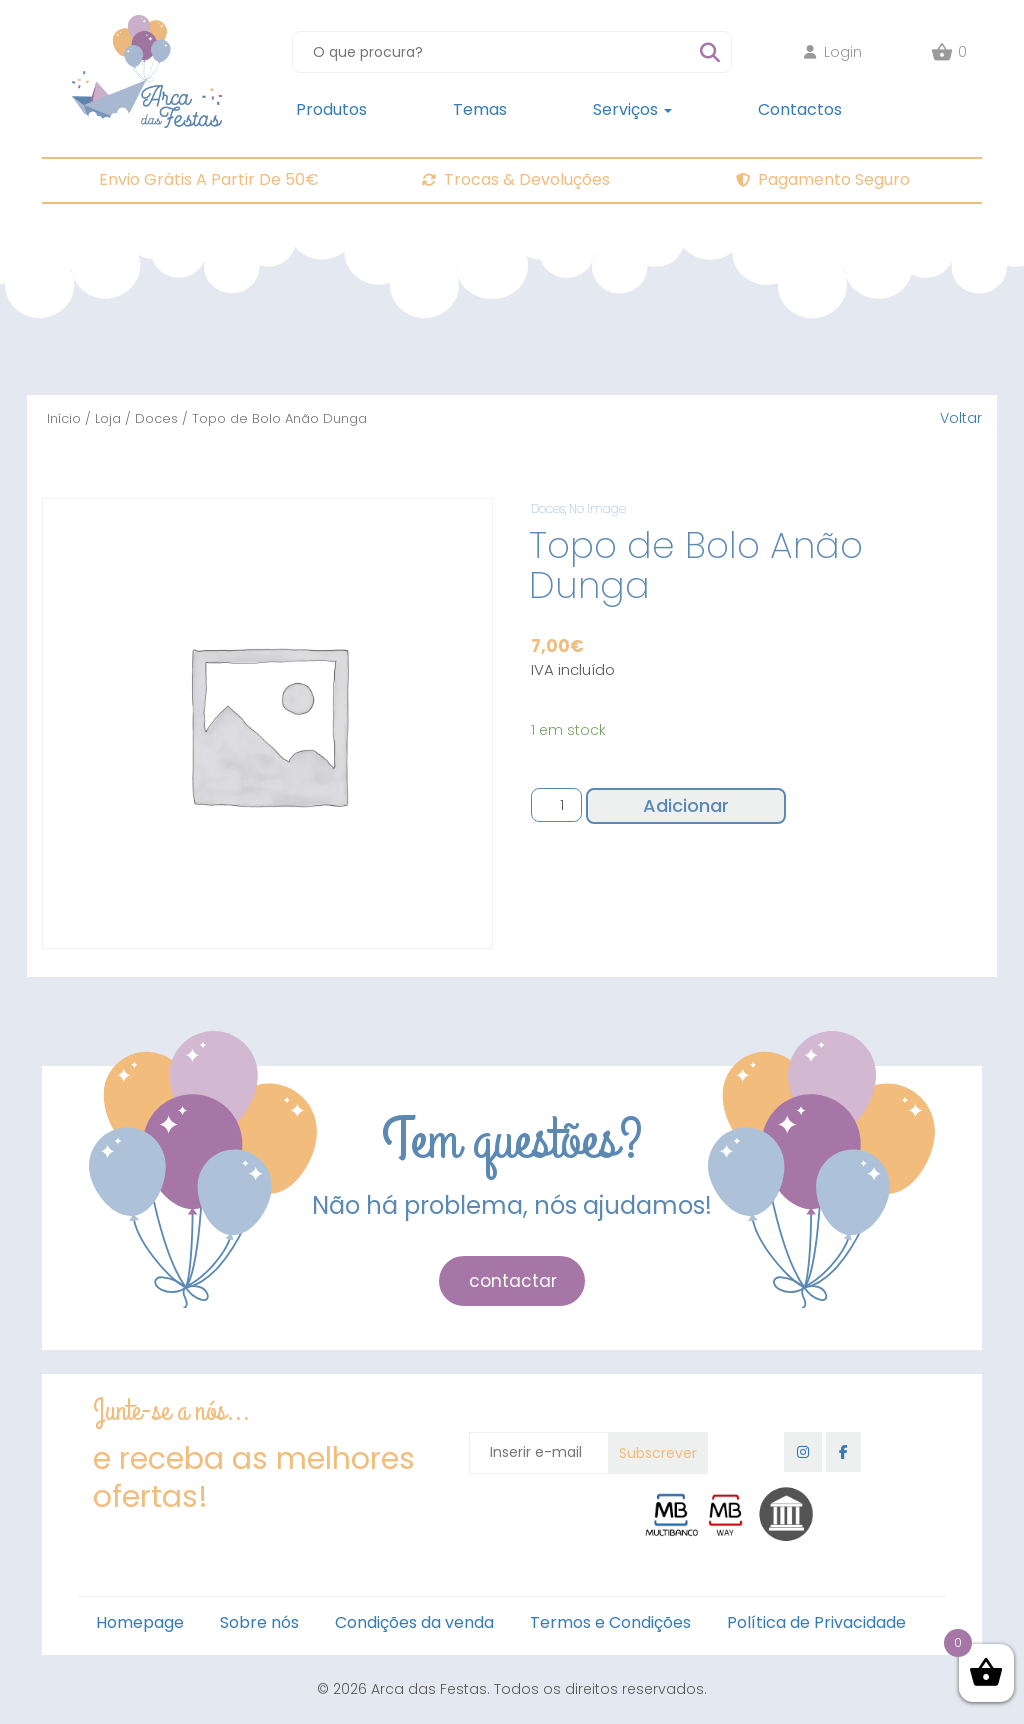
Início (64, 418)
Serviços (632, 109)
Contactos (800, 109)
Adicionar (686, 805)
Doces (156, 418)
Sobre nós (259, 1622)
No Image (597, 508)
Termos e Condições (610, 1622)
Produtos (331, 109)
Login (833, 52)
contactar (513, 1281)
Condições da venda (414, 1622)
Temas (480, 109)
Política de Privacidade (816, 1622)
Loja (108, 418)
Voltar (961, 418)
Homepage (140, 1622)
